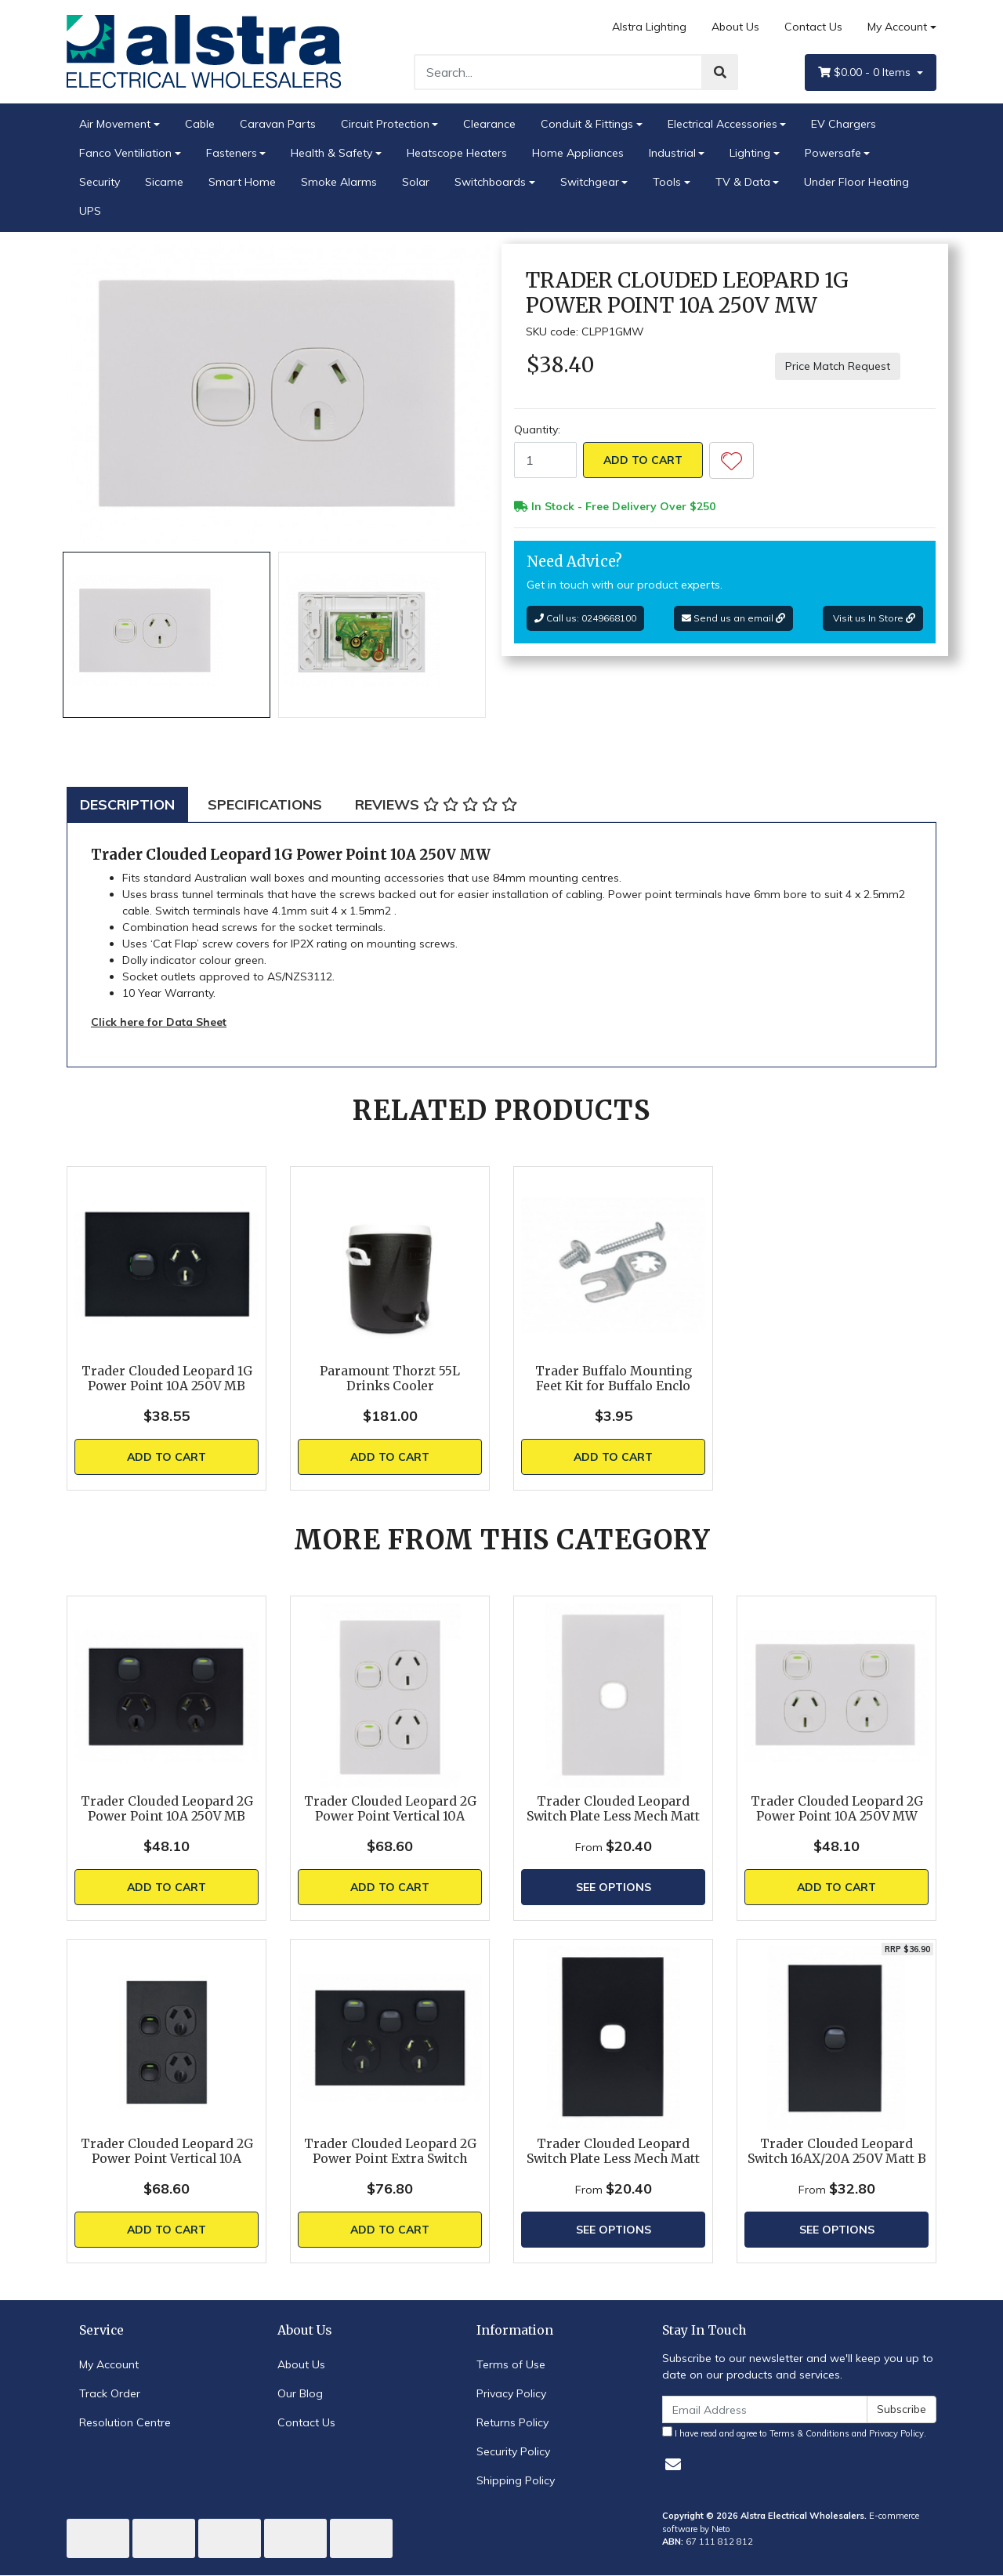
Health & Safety (331, 153)
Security (99, 182)
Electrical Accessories (722, 124)
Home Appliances (578, 153)
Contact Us (813, 27)
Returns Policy (512, 2422)
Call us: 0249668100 (585, 618)
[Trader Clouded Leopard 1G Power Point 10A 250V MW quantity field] (545, 460)
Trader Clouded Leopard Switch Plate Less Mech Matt (613, 1809)
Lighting (750, 153)
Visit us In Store (873, 618)
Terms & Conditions (809, 2433)
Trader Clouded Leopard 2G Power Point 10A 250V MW (837, 1809)
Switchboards (490, 182)
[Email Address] (764, 2409)
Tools (667, 182)
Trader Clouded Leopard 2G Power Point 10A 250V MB (167, 1809)
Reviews (436, 804)
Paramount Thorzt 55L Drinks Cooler (390, 1378)
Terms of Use (510, 2364)
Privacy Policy (511, 2393)
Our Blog (300, 2393)
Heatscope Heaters (457, 153)
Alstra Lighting (649, 27)
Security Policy (513, 2451)
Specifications (265, 804)
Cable (200, 124)
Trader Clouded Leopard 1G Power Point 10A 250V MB (166, 1378)
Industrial (672, 153)
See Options (613, 1887)
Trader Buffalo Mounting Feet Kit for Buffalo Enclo (613, 1378)
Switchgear (589, 182)
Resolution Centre (125, 2422)
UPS (90, 211)
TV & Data (742, 182)
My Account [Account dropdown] (897, 27)
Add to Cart (643, 460)
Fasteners (231, 153)
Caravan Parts (278, 124)
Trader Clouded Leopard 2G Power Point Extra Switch (390, 2151)
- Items (866, 72)
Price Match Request (837, 366)
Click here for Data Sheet (158, 1022)
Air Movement (114, 124)
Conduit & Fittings (587, 124)
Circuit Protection (385, 124)
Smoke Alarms (339, 182)
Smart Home (242, 182)
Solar (415, 182)
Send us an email (733, 618)
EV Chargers (843, 124)
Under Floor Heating (856, 182)
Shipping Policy (515, 2480)
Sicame (164, 182)
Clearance (489, 124)
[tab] (127, 804)
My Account (109, 2364)
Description (127, 804)
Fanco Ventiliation (125, 153)
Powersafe (833, 153)
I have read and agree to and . (794, 2432)
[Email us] (673, 2464)
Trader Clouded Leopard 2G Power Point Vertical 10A (390, 1809)
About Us (735, 27)
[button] (731, 460)
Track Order (109, 2393)
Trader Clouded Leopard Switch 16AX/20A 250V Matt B (837, 2151)
